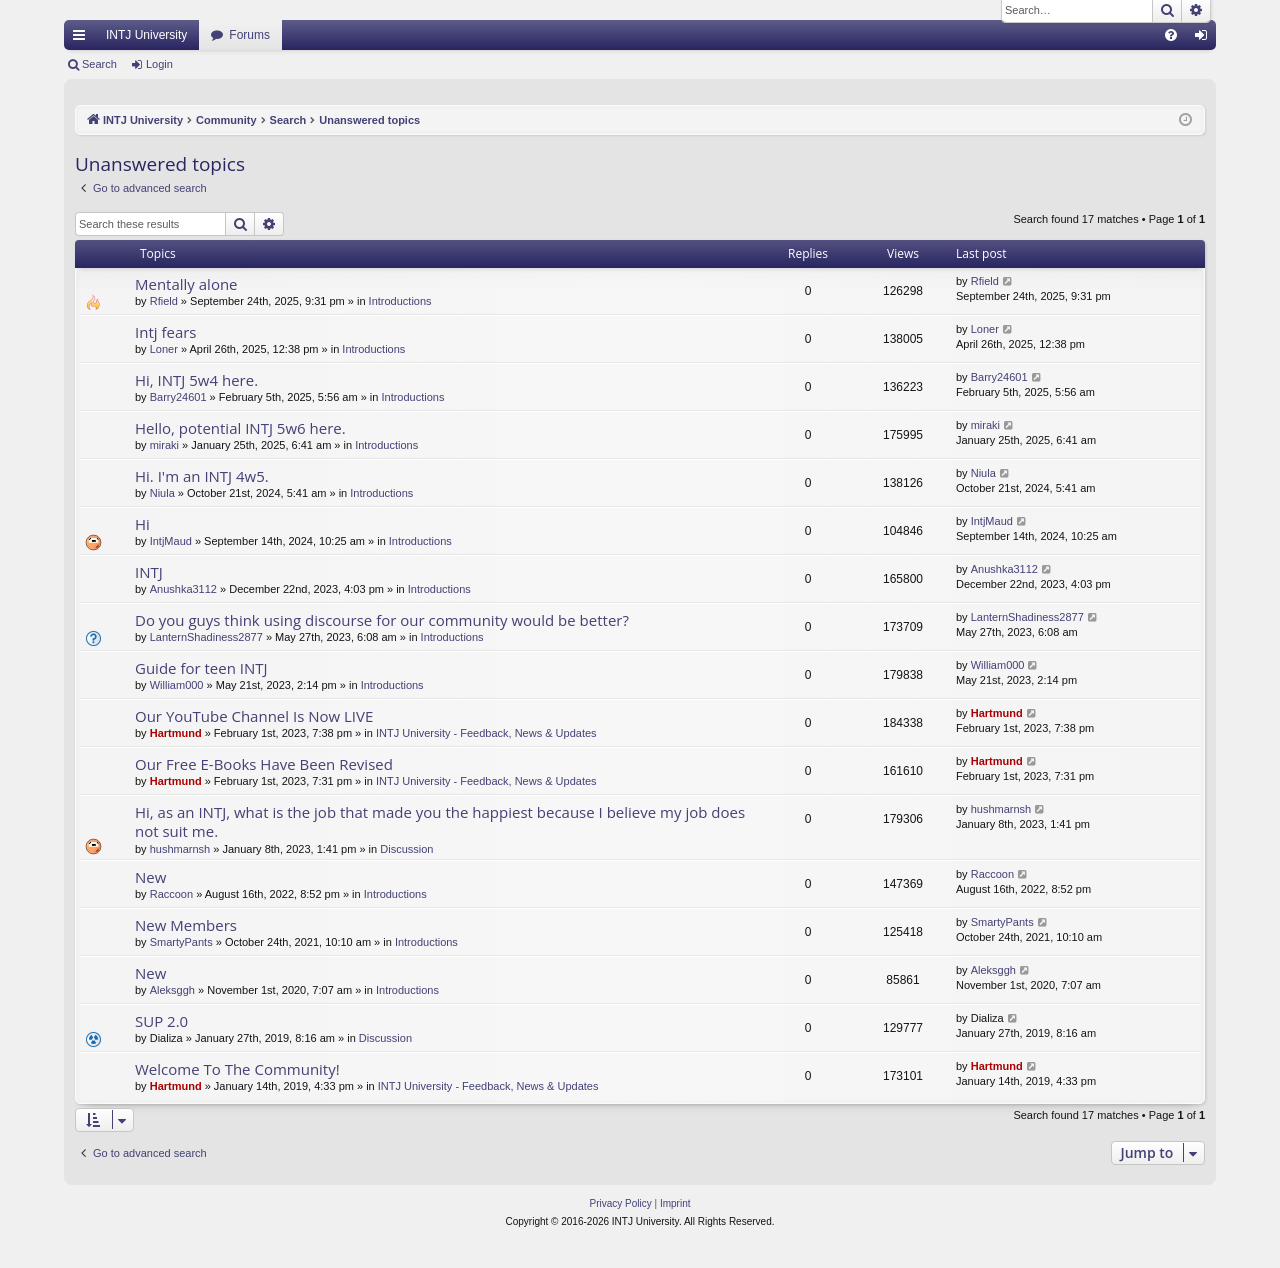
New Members (186, 925)
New (150, 877)
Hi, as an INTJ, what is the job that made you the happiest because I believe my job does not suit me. (440, 821)
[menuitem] (1171, 35)
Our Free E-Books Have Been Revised (264, 764)
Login (159, 64)
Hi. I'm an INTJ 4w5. (202, 476)
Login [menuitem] (1205, 39)
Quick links (83, 39)
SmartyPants (181, 942)
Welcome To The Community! (237, 1069)
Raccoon (171, 894)
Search (99, 64)
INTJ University (146, 35)
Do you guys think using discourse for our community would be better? (382, 620)
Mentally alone (186, 284)
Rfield (164, 301)
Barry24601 (178, 397)
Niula (162, 493)
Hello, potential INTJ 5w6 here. (240, 428)
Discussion (406, 849)
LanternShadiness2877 (206, 637)
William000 (177, 685)
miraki (164, 445)
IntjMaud (171, 541)
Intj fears (166, 332)
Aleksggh (172, 990)
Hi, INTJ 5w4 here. (196, 380)
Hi (142, 524)
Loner (164, 349)
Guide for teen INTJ (201, 668)
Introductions (400, 301)
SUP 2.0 (161, 1021)
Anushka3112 (183, 589)
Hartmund (176, 733)
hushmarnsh (180, 849)
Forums (249, 35)
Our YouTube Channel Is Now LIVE (254, 716)
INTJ (149, 572)
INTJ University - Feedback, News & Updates (486, 733)
